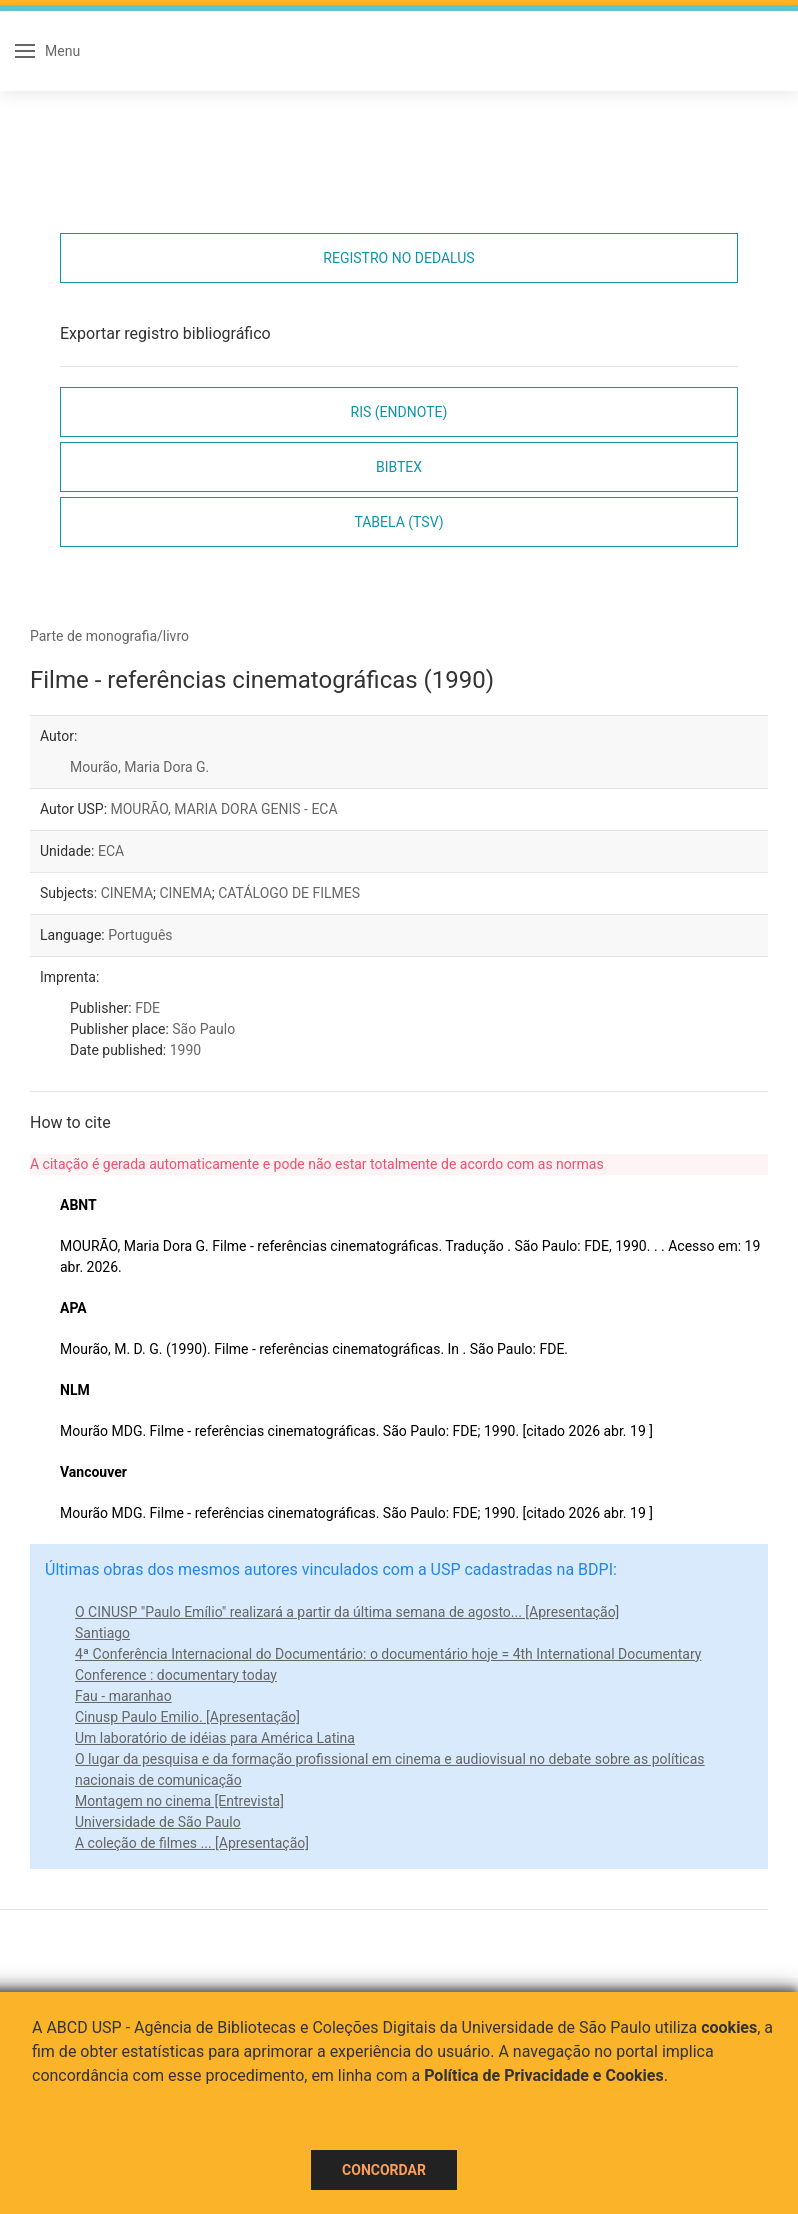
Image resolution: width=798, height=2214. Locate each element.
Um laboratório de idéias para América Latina (215, 1738)
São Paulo (203, 1029)
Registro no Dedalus (398, 258)
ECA (111, 851)
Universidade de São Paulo (158, 1822)
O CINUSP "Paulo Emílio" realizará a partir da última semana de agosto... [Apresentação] (347, 1612)
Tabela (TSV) (398, 522)
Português (140, 935)
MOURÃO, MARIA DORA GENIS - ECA (224, 809)
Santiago (102, 1633)
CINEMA (127, 893)
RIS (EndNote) (399, 412)
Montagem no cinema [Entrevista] (179, 1801)
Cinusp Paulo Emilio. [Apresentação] (187, 1717)
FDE (147, 1008)
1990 (185, 1050)
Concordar (384, 2170)
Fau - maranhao (123, 1696)
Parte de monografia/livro (109, 636)
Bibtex (399, 467)
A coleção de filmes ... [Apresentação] (192, 1843)
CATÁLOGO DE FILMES (289, 893)
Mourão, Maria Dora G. (139, 767)
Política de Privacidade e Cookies (544, 2075)
